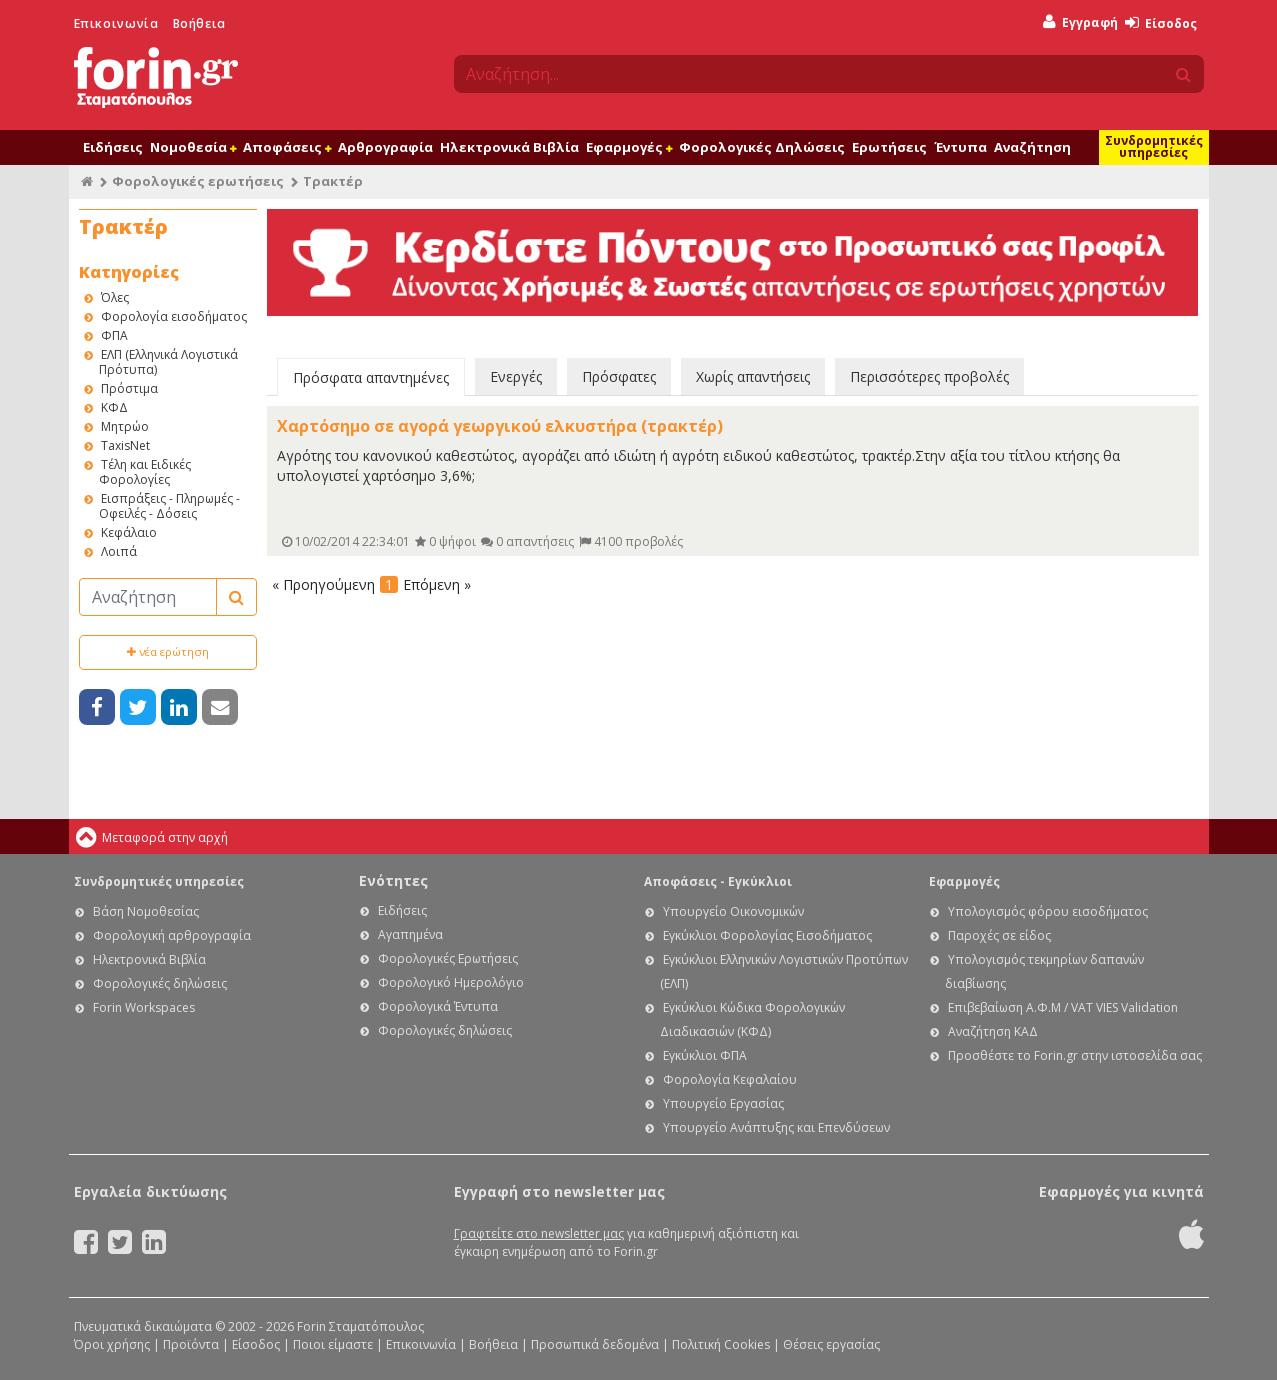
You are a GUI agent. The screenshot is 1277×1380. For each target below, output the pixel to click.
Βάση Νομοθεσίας (146, 911)
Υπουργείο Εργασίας (723, 1103)
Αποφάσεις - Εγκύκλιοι (718, 881)
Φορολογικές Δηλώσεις (762, 147)
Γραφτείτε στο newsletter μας (539, 1233)
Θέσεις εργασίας (831, 1344)
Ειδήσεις (113, 147)
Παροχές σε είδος (999, 935)
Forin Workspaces (144, 1007)
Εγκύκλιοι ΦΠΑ (705, 1055)
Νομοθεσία (193, 147)
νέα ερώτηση (168, 651)
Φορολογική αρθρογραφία (172, 935)
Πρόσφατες (619, 376)
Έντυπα (960, 147)
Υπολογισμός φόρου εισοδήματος (1048, 911)
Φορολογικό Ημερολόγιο (451, 982)
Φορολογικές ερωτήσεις (198, 181)
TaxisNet (125, 445)
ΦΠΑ (114, 335)
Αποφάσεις (287, 147)
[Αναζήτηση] (148, 597)
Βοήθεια (199, 23)
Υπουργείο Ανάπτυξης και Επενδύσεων (776, 1127)
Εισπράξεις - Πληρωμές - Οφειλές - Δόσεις (169, 506)
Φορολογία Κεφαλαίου (730, 1079)
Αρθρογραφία (385, 147)
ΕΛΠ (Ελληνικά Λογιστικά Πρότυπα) (168, 362)
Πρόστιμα (129, 388)
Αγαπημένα (410, 934)
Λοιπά (119, 551)
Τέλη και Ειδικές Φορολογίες (145, 472)
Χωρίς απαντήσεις (753, 376)
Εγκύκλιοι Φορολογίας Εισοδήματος (767, 935)
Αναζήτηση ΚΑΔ (993, 1031)
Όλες (115, 297)
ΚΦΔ (114, 407)
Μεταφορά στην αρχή (165, 837)
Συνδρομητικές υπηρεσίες (1154, 146)
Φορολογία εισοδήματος (174, 316)
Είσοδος (1161, 23)
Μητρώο (125, 426)
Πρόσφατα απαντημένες (371, 377)
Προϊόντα (191, 1344)
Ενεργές (516, 376)
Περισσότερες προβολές (929, 376)
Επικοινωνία (116, 23)
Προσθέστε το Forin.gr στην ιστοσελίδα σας (1075, 1055)
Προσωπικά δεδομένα (595, 1344)
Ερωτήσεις (889, 147)
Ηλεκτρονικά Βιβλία (509, 147)
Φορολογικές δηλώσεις (160, 983)
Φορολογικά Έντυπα (438, 1006)
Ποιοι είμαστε (333, 1344)
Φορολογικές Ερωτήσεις (448, 958)
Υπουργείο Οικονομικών (733, 911)
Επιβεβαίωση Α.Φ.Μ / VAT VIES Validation (1063, 1007)
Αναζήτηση (1032, 147)
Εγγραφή (1080, 22)
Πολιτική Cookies (721, 1344)
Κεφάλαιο (129, 532)
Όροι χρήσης (112, 1344)
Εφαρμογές (629, 147)
